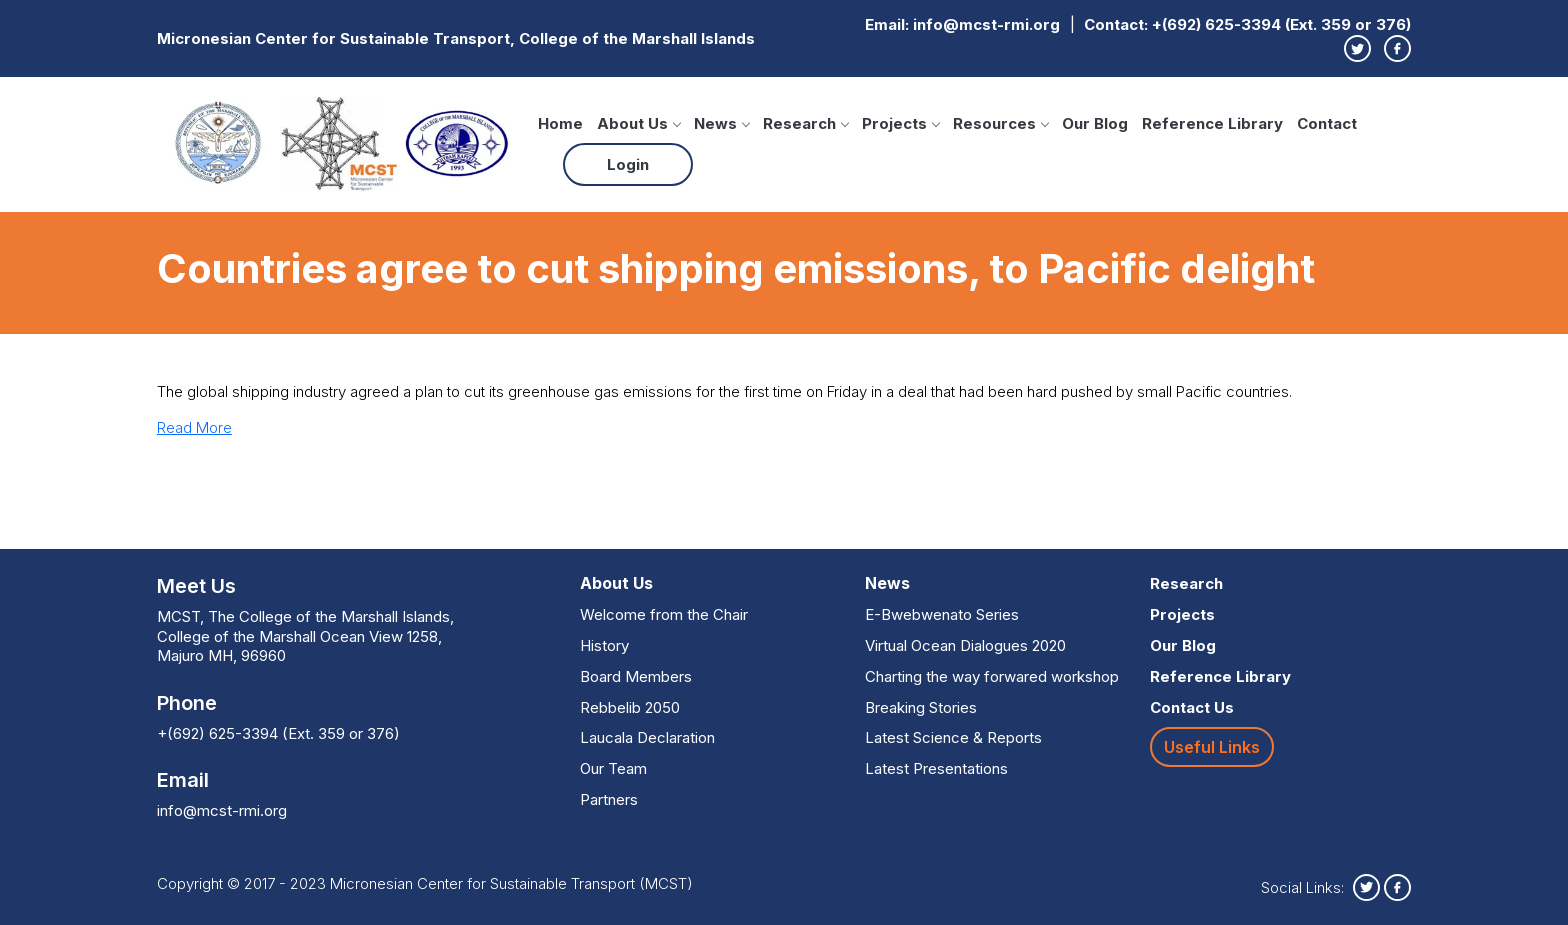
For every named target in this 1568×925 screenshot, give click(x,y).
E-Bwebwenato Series (942, 614)
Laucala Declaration (647, 737)
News (721, 123)
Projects (900, 123)
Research (805, 123)
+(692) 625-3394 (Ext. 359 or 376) (1281, 24)
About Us (638, 123)
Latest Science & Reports (953, 737)
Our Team (613, 768)
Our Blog (1095, 123)
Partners (609, 799)
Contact (1327, 123)
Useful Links (1212, 747)
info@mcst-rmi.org (986, 24)
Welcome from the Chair (664, 614)
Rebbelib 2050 (630, 707)
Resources (1000, 123)
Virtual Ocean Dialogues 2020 (965, 645)
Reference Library (1212, 123)
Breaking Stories (921, 707)
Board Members (636, 676)
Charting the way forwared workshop (992, 676)
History (604, 645)
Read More (194, 427)
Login (628, 164)
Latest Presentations (936, 768)
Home (560, 123)
